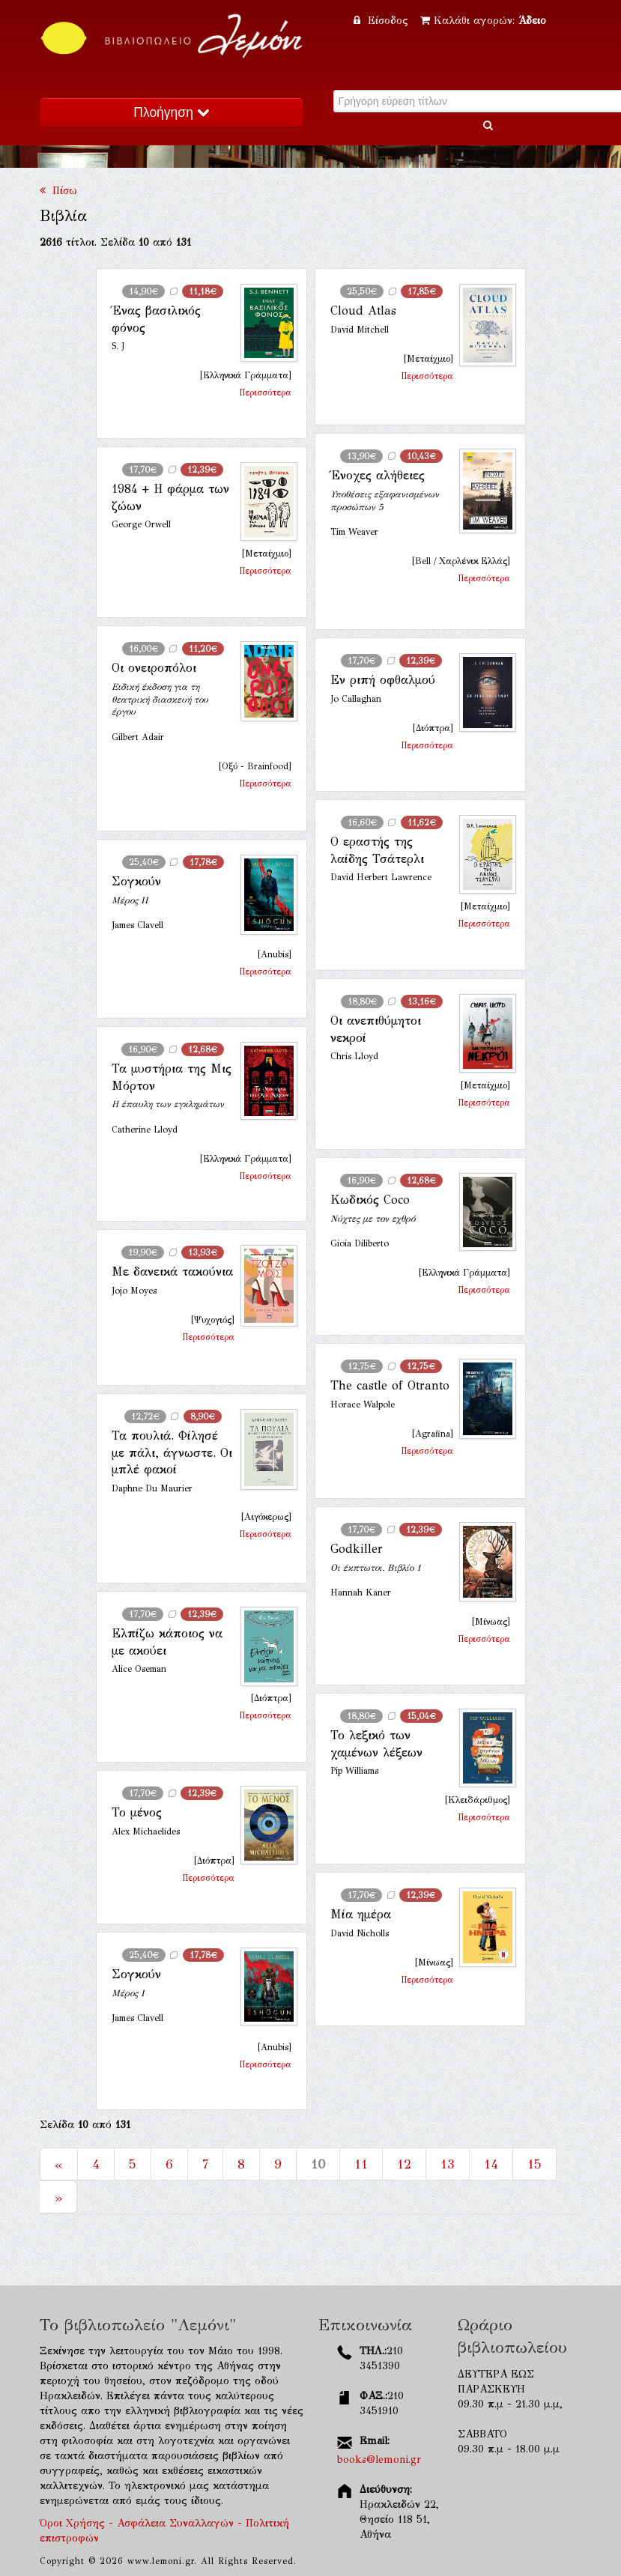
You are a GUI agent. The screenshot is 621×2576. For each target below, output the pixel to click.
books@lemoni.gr (379, 2459)
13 (447, 2164)
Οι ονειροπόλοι (154, 668)
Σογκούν (136, 881)
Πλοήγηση (170, 112)
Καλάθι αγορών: (483, 20)
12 (404, 2164)
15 (534, 2164)
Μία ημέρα (360, 1914)
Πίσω (58, 190)
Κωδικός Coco (370, 1199)
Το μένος (137, 1812)
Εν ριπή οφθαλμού (382, 680)
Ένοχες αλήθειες (377, 475)
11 (361, 2164)
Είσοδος (383, 20)
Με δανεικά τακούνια (172, 1271)
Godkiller (356, 1549)
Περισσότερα (265, 392)
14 (491, 2164)
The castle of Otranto (389, 1385)
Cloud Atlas (363, 310)
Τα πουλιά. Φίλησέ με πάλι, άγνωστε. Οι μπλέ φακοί (172, 1452)
